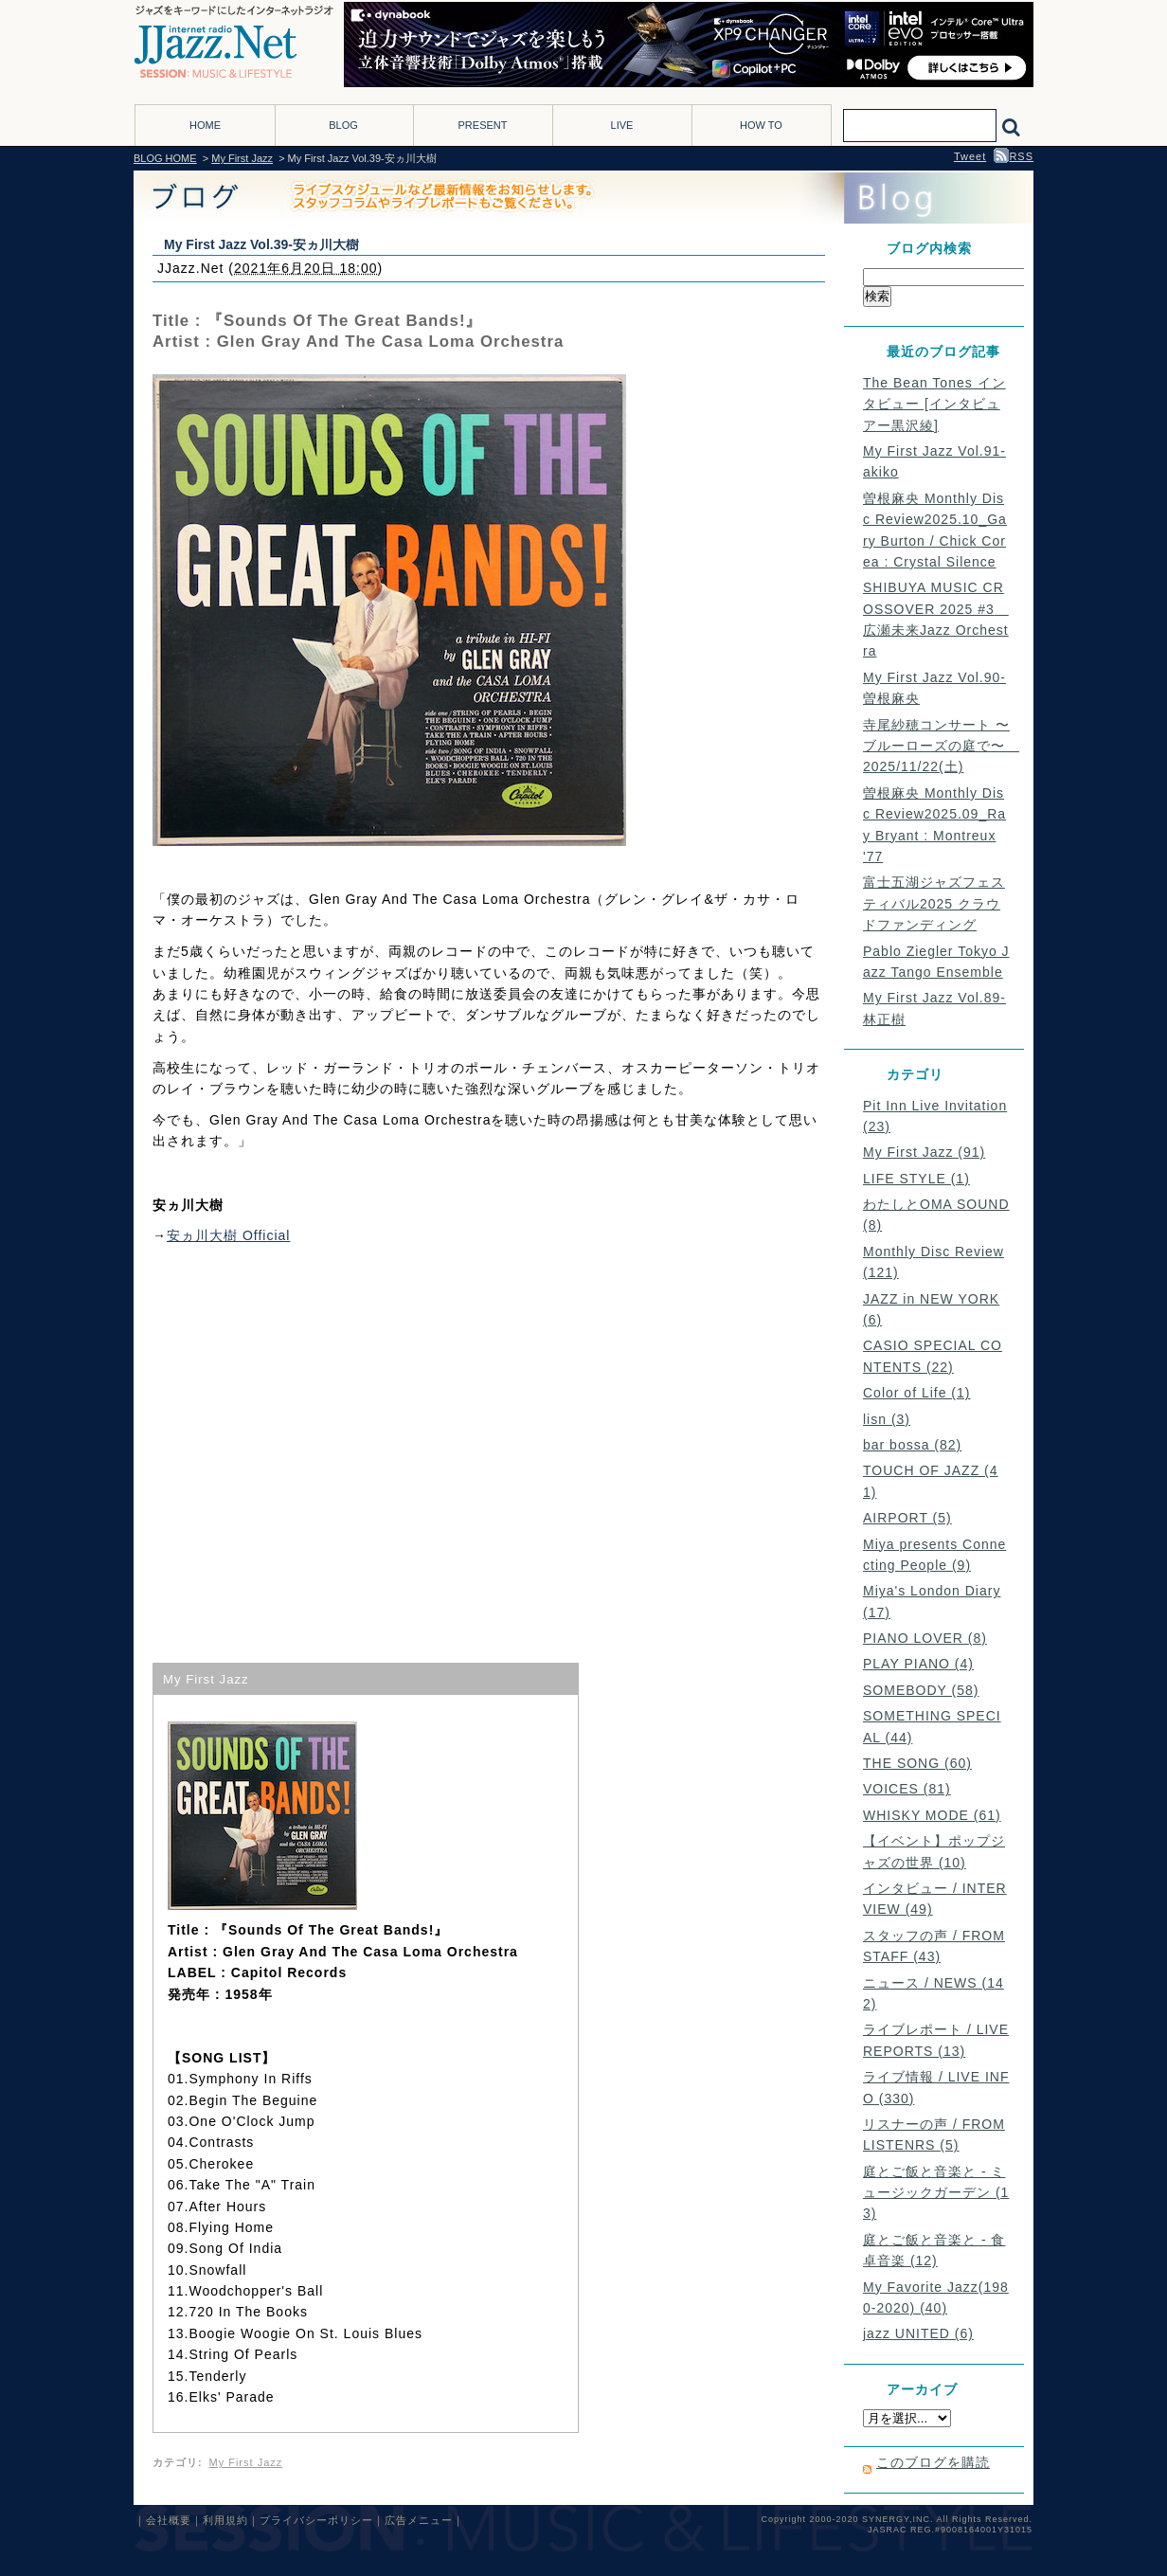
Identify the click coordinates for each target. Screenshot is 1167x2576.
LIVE (622, 125)
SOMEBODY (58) (920, 1690)
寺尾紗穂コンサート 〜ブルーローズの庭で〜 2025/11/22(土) (941, 746)
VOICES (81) (907, 1788)
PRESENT (483, 125)
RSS (1013, 156)
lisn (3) (886, 1419)
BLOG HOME (165, 158)
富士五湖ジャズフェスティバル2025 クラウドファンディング (934, 903)
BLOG (343, 125)
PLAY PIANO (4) (918, 1663)
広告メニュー (419, 2520)
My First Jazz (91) (924, 1152)
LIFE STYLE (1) (916, 1178)
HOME (205, 125)
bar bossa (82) (912, 1444)
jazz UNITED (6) (918, 2333)
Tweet (970, 156)
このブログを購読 (933, 2462)
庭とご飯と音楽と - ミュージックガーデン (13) (936, 2193)
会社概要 (168, 2520)
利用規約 (225, 2520)
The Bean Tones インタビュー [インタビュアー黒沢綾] (934, 404)
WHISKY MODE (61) (932, 1815)
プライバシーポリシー (316, 2520)
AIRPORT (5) (907, 1517)
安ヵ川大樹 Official (228, 1235)
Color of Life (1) (916, 1392)
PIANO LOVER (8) (925, 1638)
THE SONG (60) (917, 1763)
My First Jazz (242, 158)
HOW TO (761, 125)
